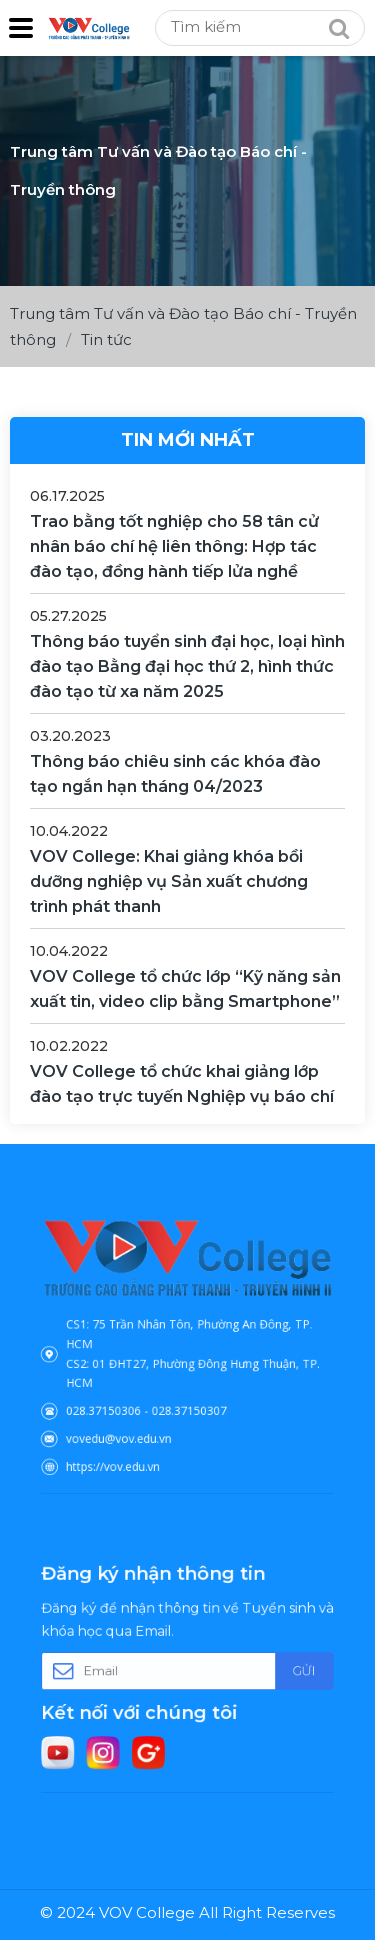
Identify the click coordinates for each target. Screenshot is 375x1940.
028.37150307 (189, 1398)
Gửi (280, 1670)
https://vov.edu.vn (127, 1443)
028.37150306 (120, 1398)
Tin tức (106, 339)
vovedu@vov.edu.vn (132, 1420)
